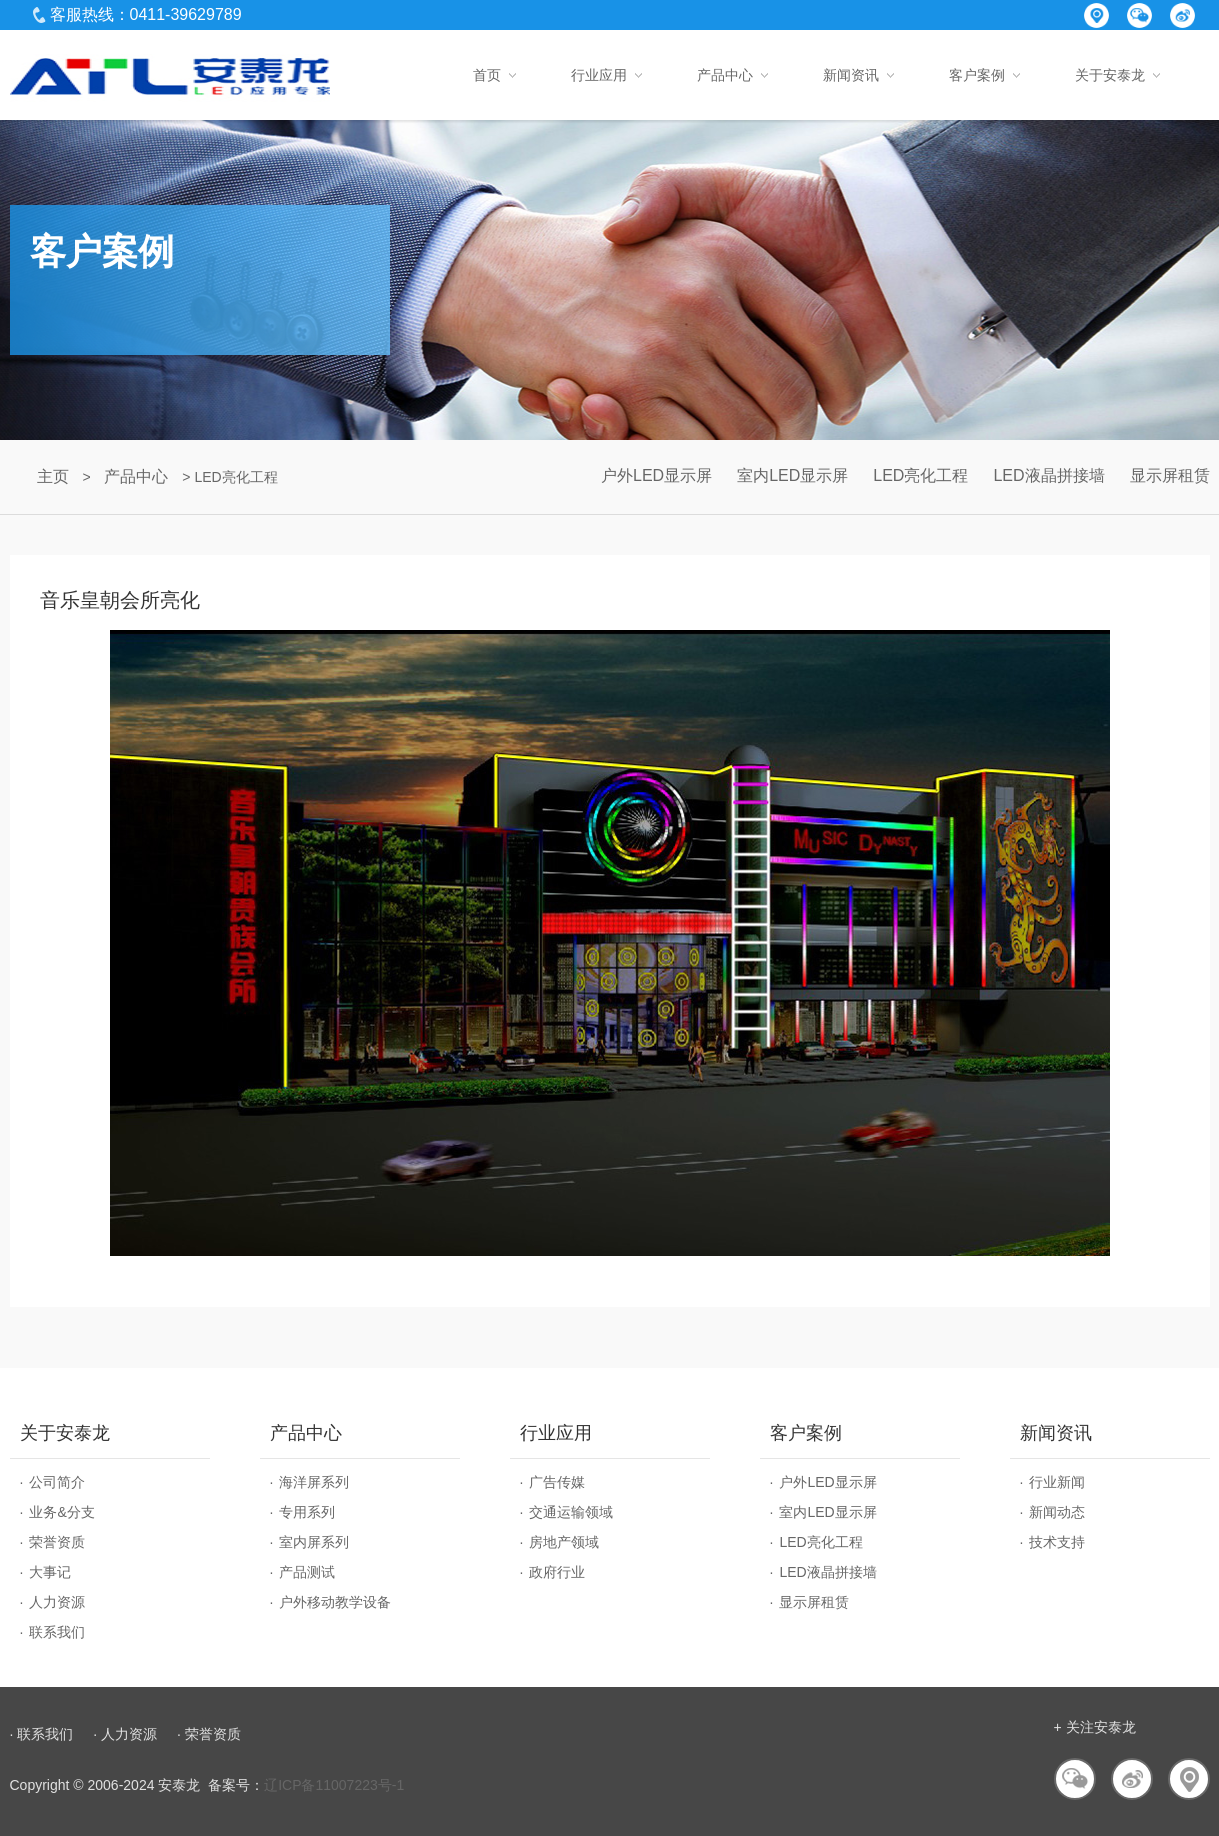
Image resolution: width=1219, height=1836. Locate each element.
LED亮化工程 (920, 475)
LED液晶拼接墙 (1048, 475)
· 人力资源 (125, 1734)
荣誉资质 (57, 1542)
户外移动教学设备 (335, 1602)
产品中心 (725, 75)
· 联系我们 (42, 1734)
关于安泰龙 (1110, 75)
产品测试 (307, 1572)
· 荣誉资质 (209, 1734)
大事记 (50, 1572)
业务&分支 (61, 1512)
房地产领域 (564, 1542)
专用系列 (307, 1512)
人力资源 (57, 1602)
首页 (487, 75)
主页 (53, 476)
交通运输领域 (571, 1512)
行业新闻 (1057, 1482)
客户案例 (977, 75)
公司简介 (57, 1482)
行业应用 (599, 75)
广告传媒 (557, 1482)
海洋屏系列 (314, 1482)
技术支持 (1057, 1542)
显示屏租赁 (1170, 475)
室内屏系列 (314, 1542)
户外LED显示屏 (656, 475)
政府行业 (557, 1572)
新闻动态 (1057, 1512)
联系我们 (57, 1632)
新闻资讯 (851, 75)
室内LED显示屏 (792, 475)
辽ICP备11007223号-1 (334, 1785)
